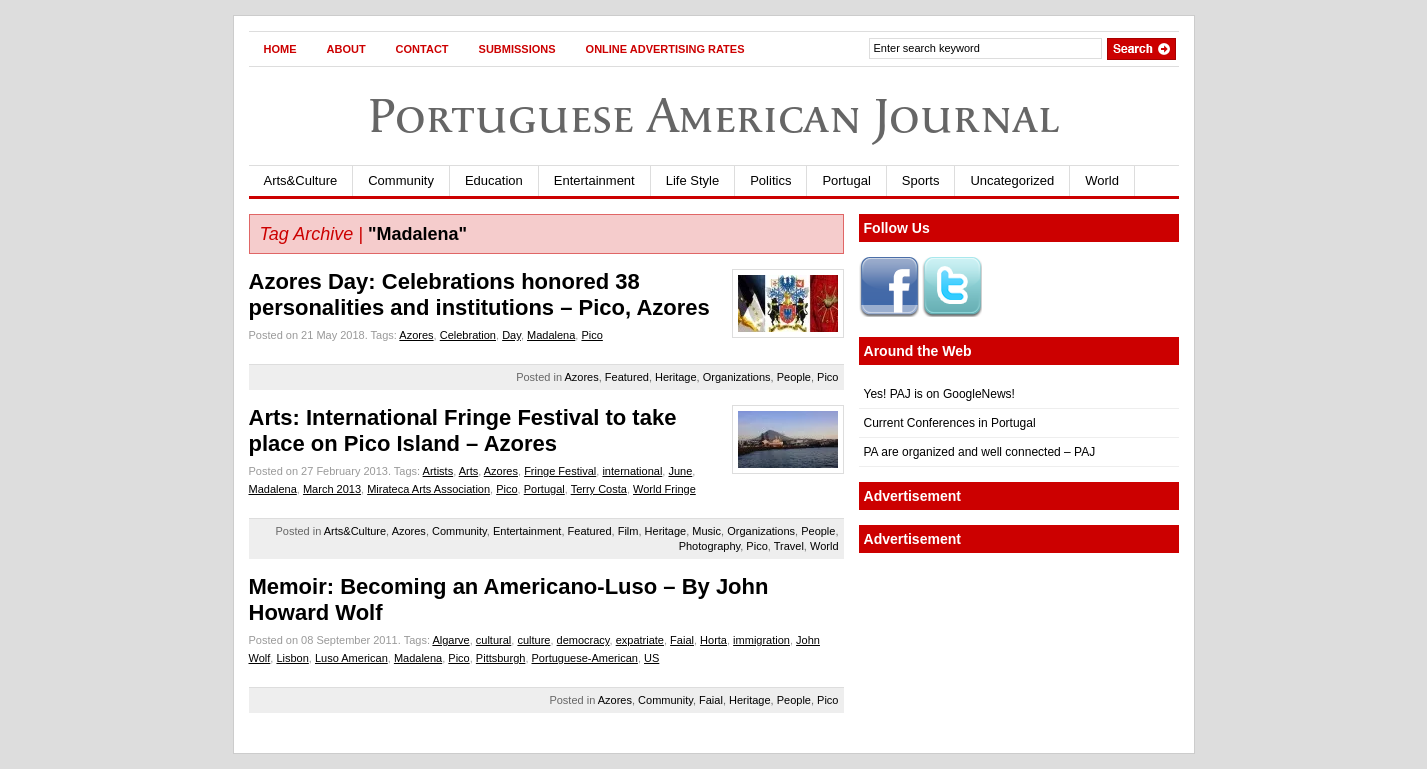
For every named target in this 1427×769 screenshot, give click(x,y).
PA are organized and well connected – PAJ (980, 452)
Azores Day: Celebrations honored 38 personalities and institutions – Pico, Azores (479, 294)
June (680, 471)
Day (511, 335)
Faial (682, 640)
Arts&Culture (301, 180)
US (651, 658)
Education (494, 180)
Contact (422, 49)
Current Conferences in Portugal (950, 423)
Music (706, 531)
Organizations (737, 377)
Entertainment (594, 180)
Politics (770, 180)
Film (628, 531)
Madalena (551, 335)
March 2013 (332, 489)
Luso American (351, 658)
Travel (789, 546)
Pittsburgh (501, 658)
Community (401, 180)
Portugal (846, 180)
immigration (761, 640)
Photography (710, 546)
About (346, 49)
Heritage (676, 377)
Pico (591, 335)
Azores (416, 335)
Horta (713, 640)
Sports (921, 180)
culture (533, 640)
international (632, 471)
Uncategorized (1012, 180)
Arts (469, 471)
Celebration (468, 335)
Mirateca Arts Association (428, 489)
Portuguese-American (585, 658)
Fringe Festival (560, 471)
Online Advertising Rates (665, 49)
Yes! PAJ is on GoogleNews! (939, 394)
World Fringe (664, 489)
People (794, 377)
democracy (583, 640)
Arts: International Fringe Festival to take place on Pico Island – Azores (463, 430)
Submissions (517, 49)
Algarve (450, 640)
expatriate (640, 640)
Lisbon (292, 658)
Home (280, 49)
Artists (438, 471)
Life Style (692, 180)
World (1102, 180)
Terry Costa (599, 489)
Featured (627, 377)
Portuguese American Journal (714, 115)
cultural (493, 640)
